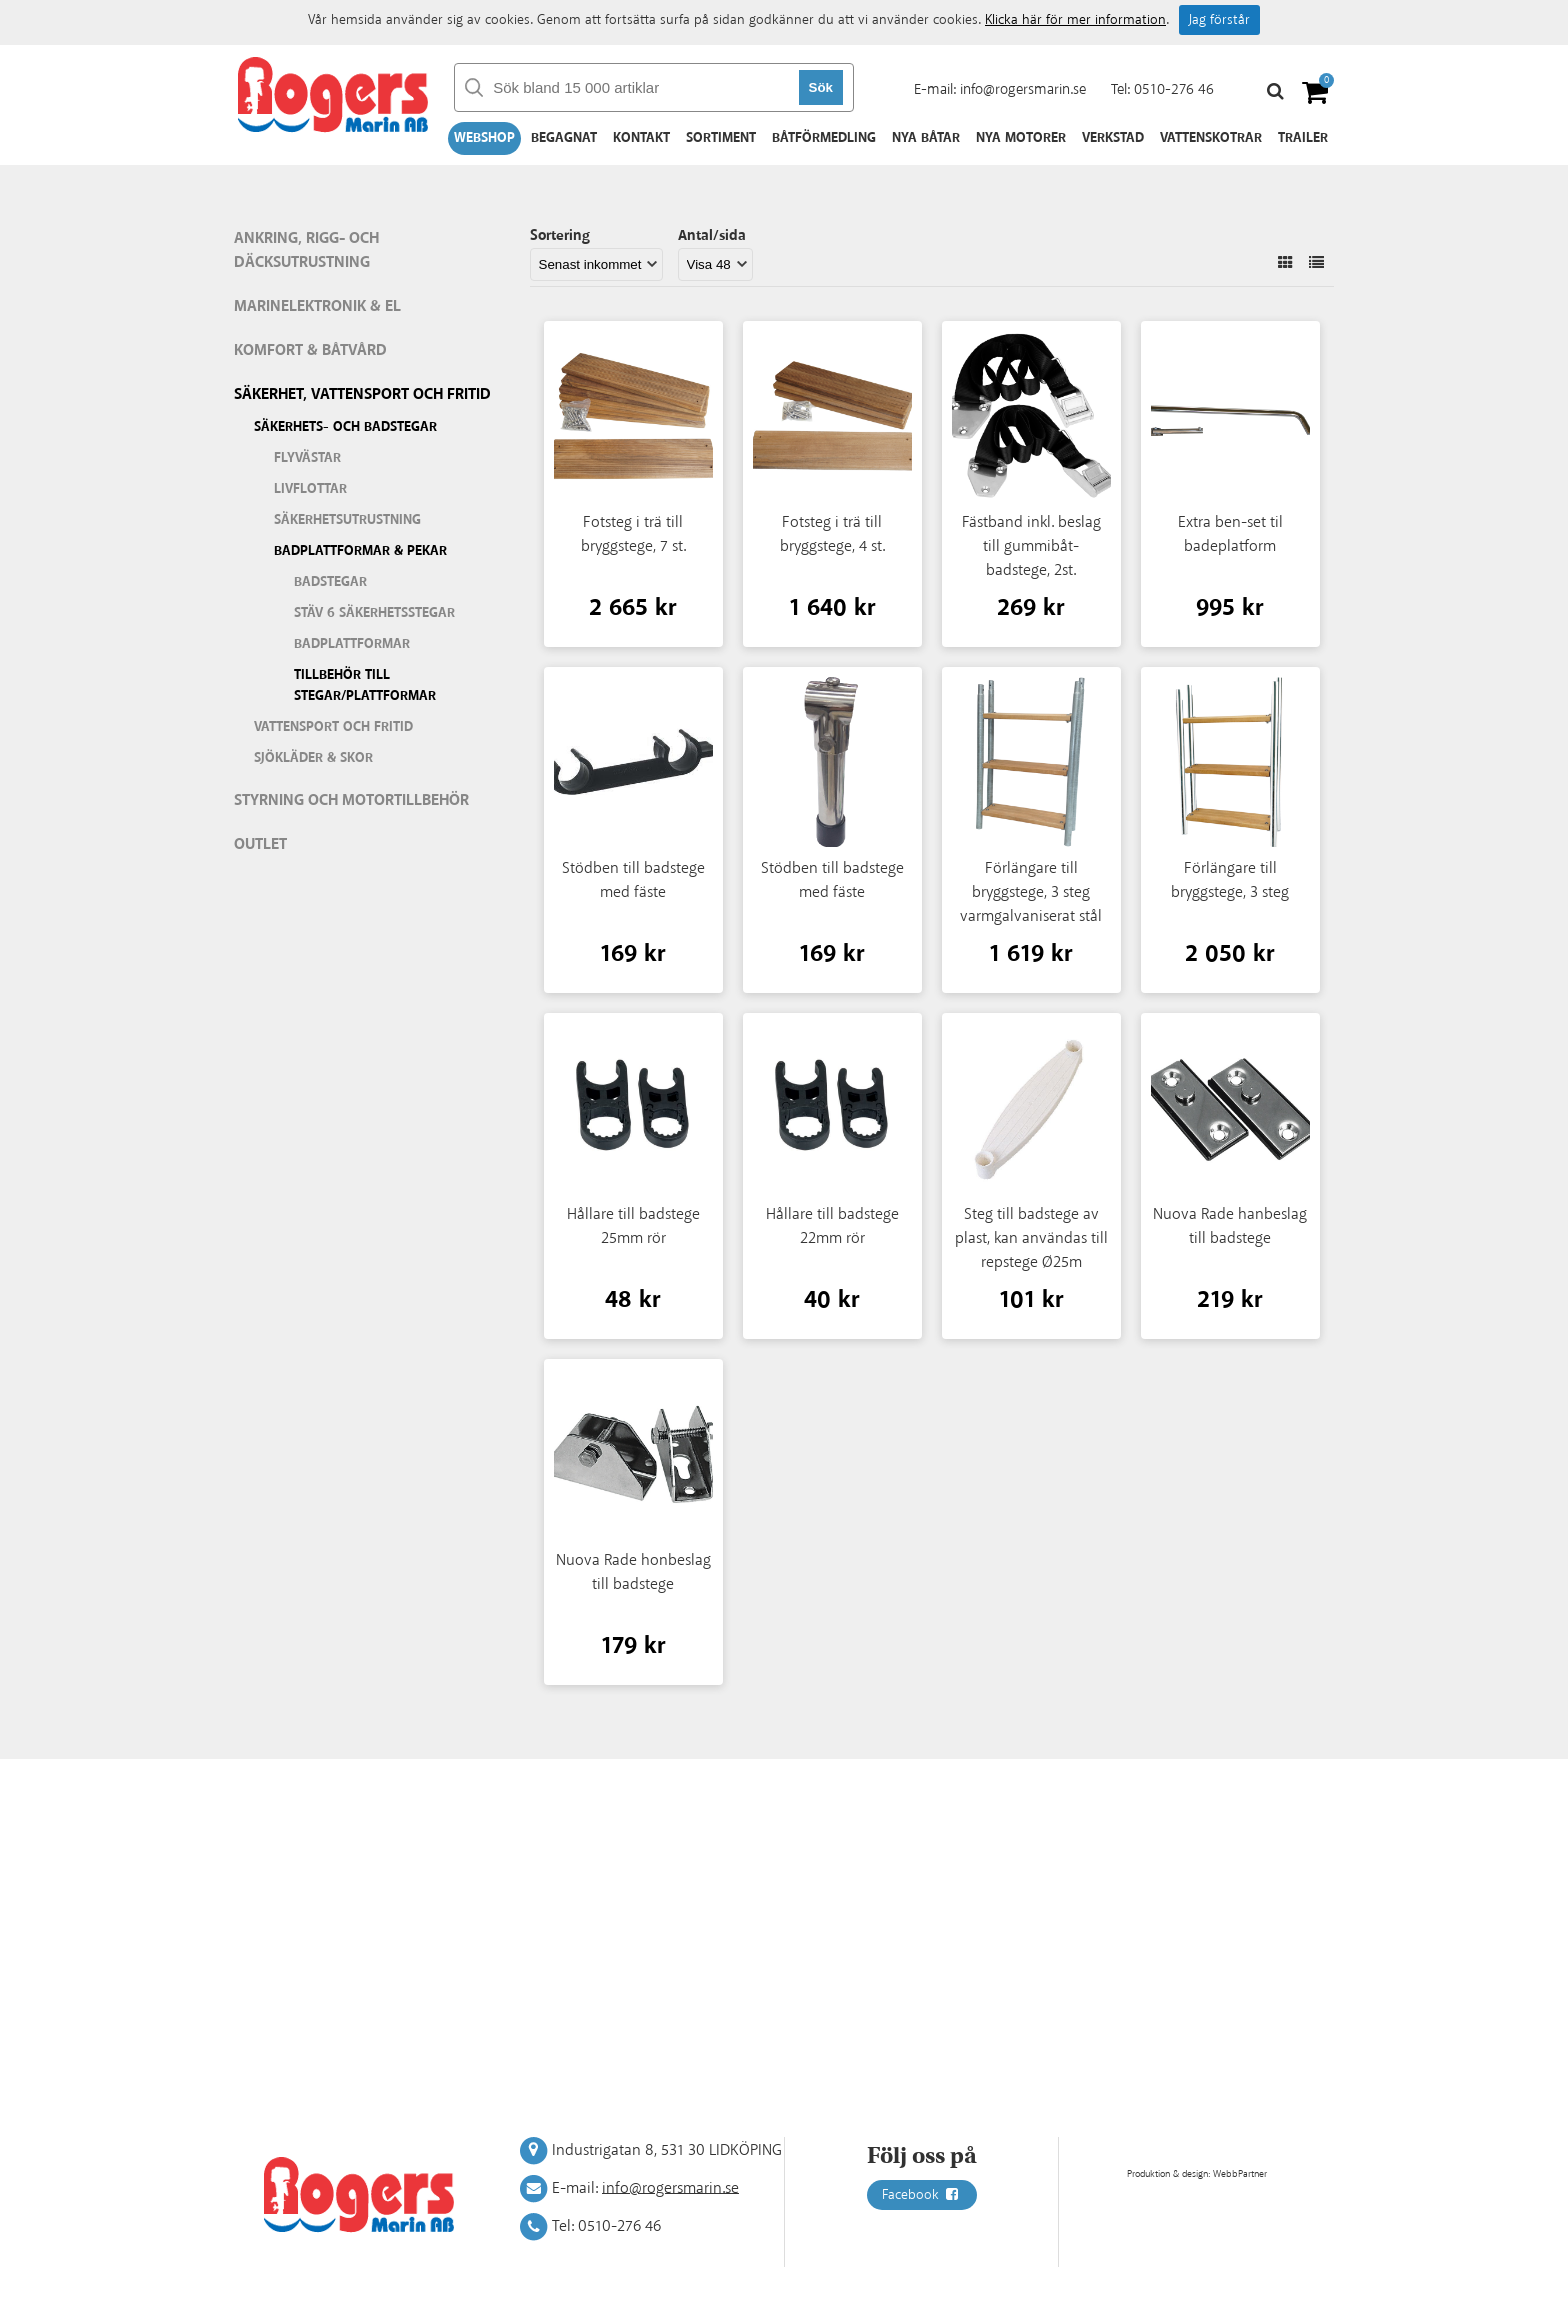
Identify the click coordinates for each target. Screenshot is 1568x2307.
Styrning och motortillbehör (351, 800)
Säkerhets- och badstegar (345, 427)
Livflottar (310, 489)
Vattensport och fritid (333, 727)
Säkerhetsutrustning (347, 520)
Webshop (484, 138)
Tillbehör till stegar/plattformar (365, 685)
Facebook (922, 2195)
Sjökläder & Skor (313, 758)
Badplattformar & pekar (360, 551)
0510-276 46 (1174, 89)
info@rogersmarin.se (1023, 89)
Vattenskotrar (1211, 138)
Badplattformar (352, 644)
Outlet (260, 844)
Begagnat (564, 138)
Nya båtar (926, 138)
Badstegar (330, 582)
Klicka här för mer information (1075, 20)
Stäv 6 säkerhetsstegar (374, 613)
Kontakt (641, 138)
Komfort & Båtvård (310, 350)
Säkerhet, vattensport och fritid (362, 394)
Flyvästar (307, 458)
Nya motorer (1021, 138)
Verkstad (1113, 138)
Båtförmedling (824, 138)
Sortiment (721, 138)
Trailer (1303, 138)
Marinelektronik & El (317, 306)
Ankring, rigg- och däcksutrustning (306, 250)
